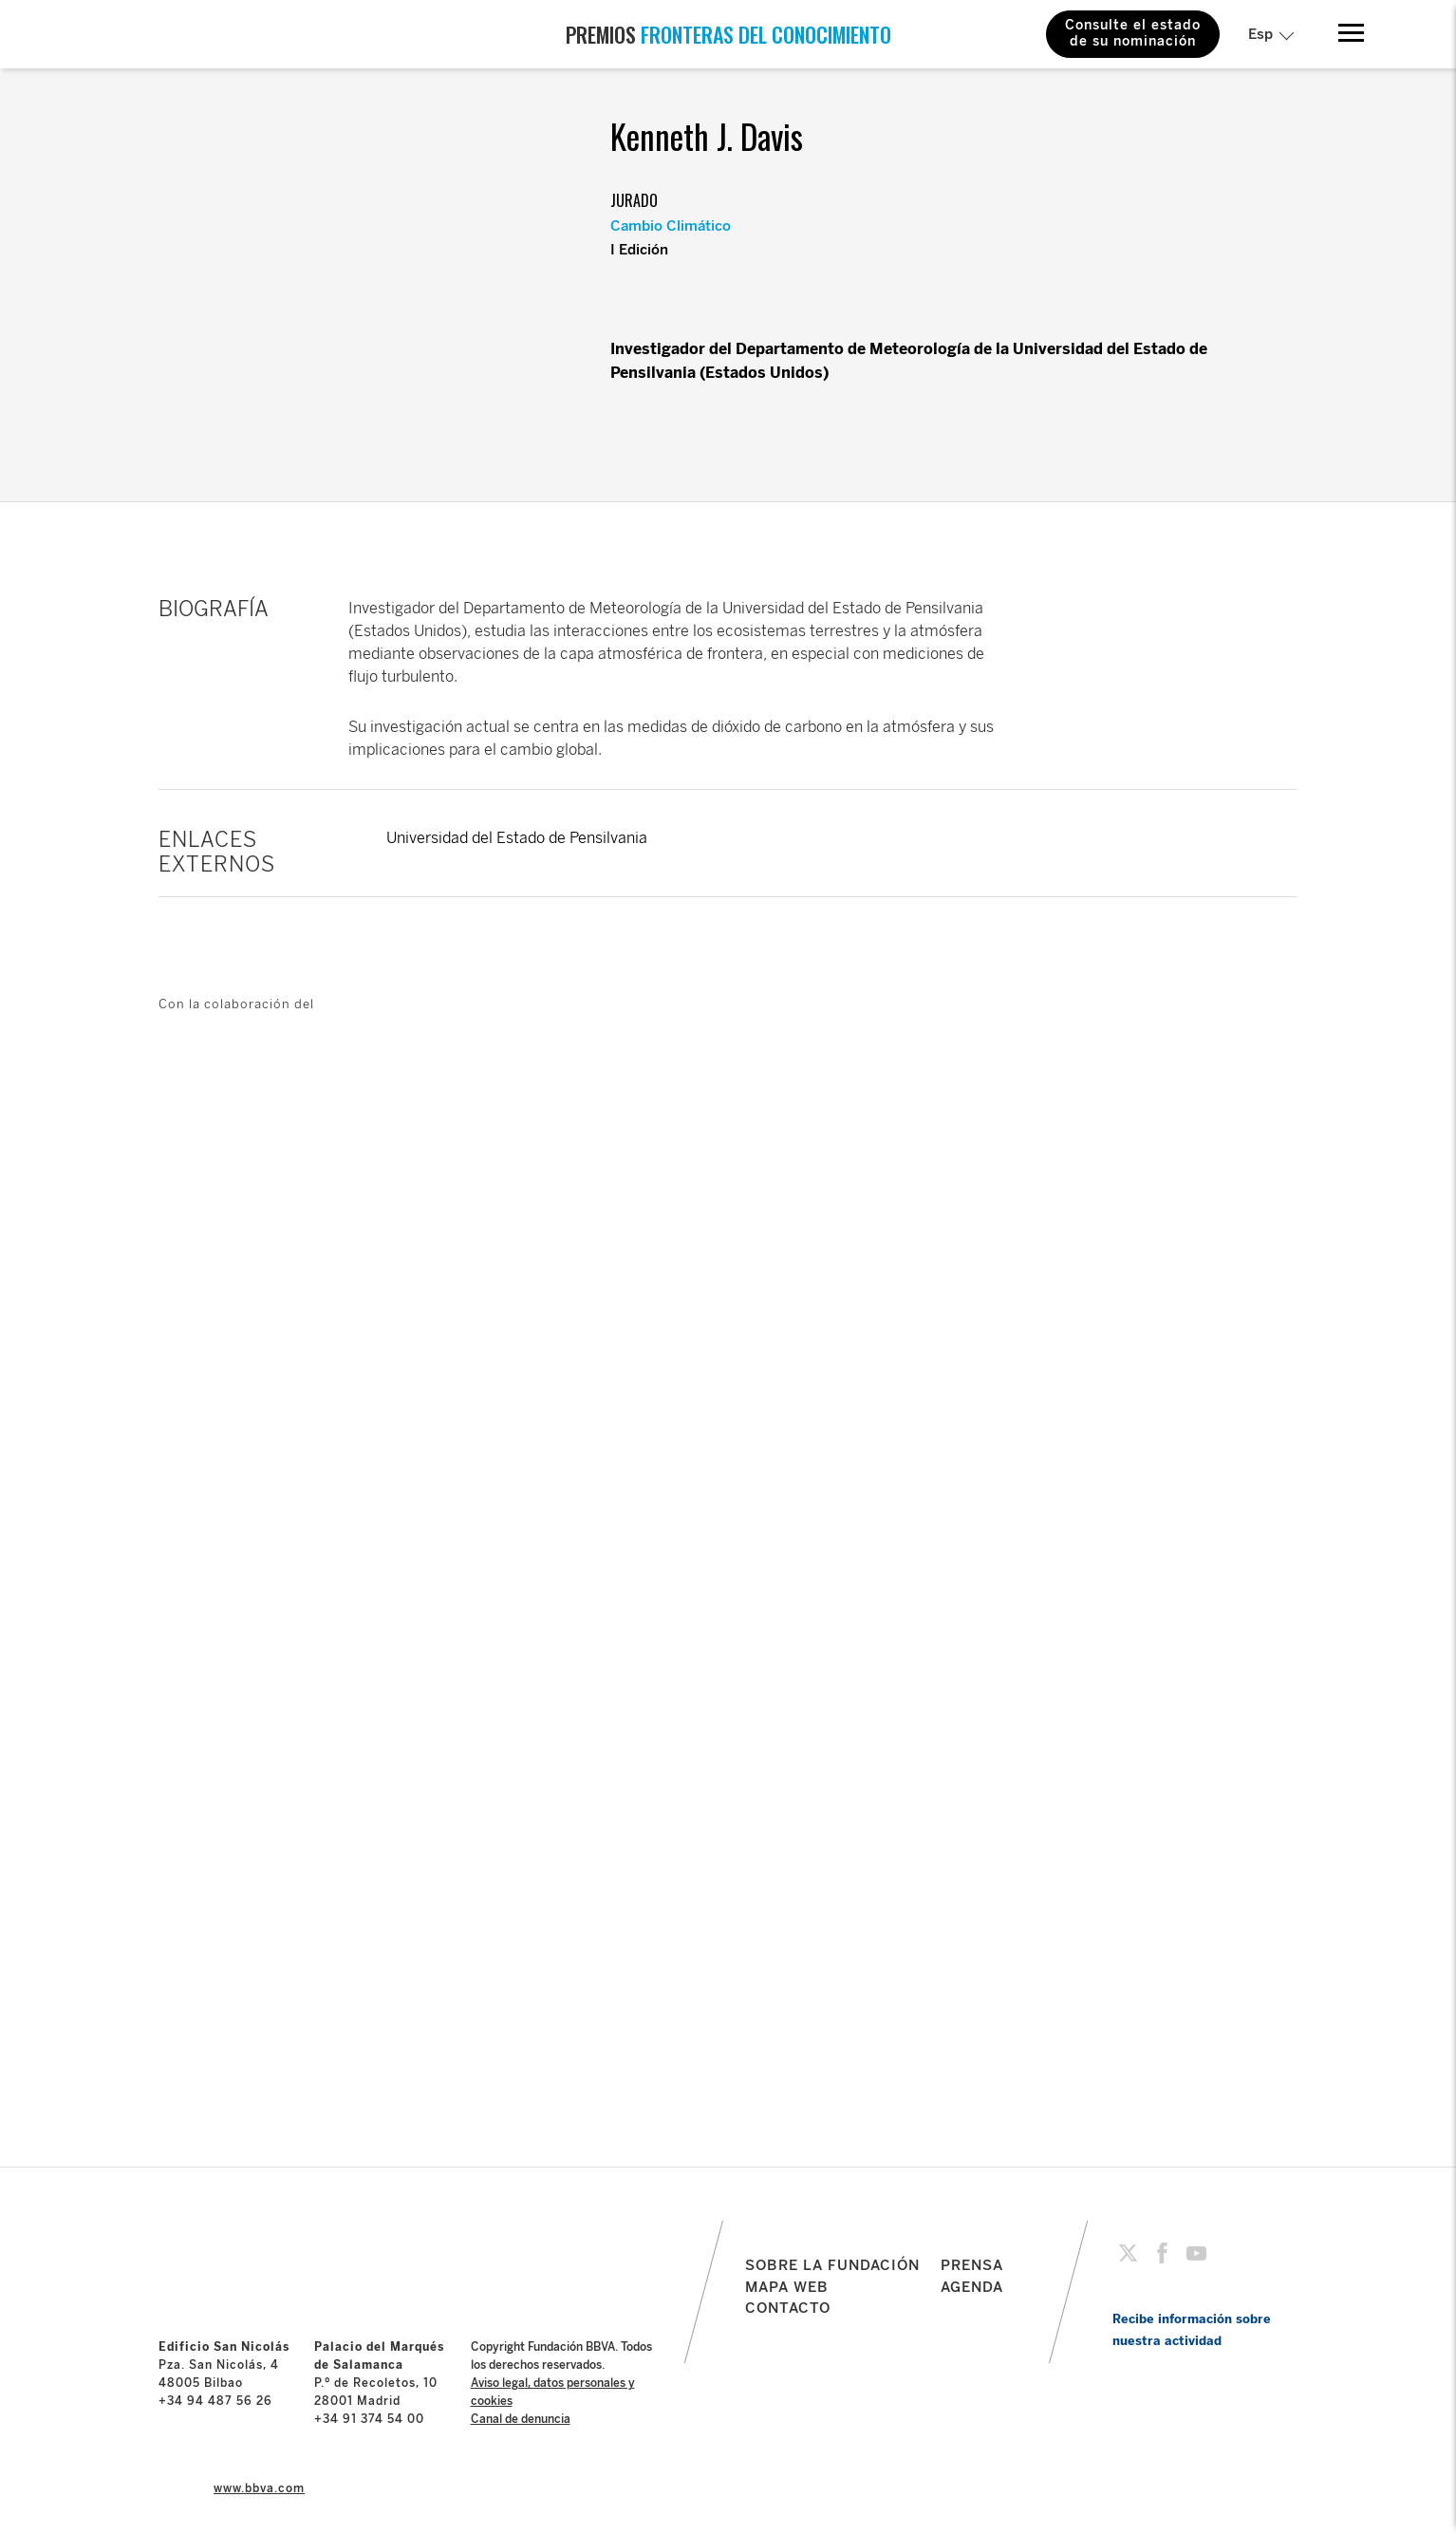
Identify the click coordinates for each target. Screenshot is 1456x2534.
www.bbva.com (259, 2488)
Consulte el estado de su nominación (1133, 33)
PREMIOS (728, 34)
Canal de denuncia (520, 2419)
